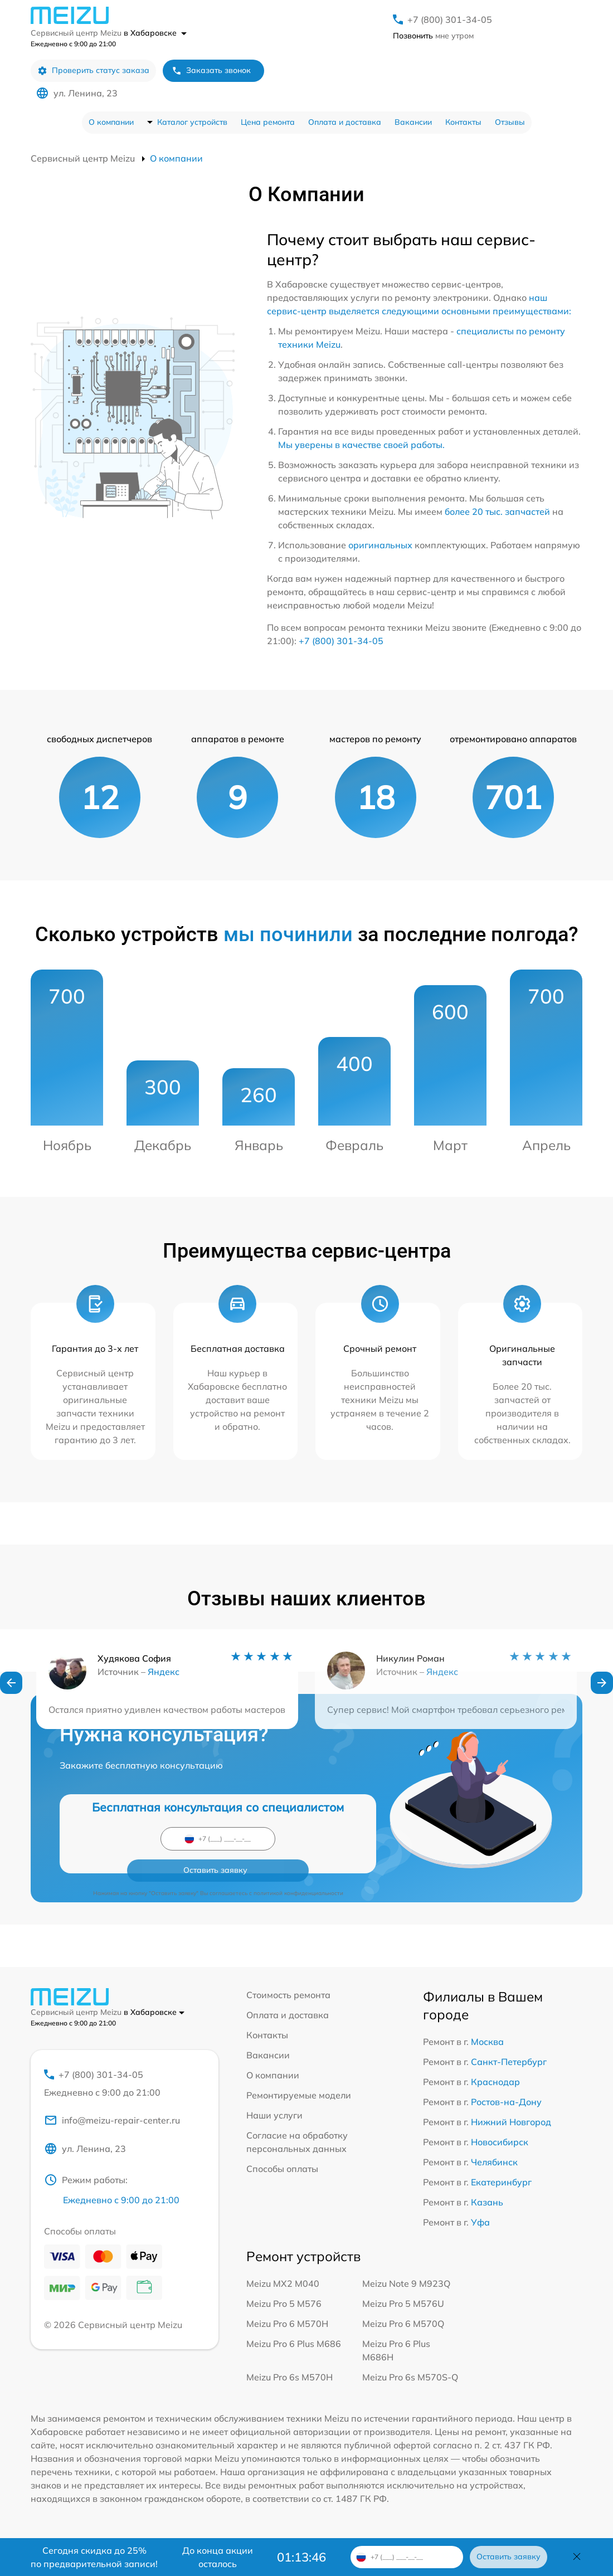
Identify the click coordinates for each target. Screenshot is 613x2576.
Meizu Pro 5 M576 (284, 2303)
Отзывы (510, 122)
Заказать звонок (211, 70)
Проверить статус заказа (93, 70)
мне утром (433, 36)
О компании (111, 122)
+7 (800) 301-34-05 (449, 19)
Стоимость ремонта (288, 1994)
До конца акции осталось (217, 2557)
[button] (11, 1686)
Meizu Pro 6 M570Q (403, 2323)
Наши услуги (274, 2115)
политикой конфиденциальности (298, 1862)
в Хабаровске (155, 33)
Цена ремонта (268, 122)
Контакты (463, 122)
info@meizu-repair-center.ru (112, 2123)
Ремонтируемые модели (298, 2095)
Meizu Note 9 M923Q (406, 2283)
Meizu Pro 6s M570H (289, 2377)
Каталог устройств (192, 122)
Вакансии (413, 122)
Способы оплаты (282, 2168)
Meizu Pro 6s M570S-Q (410, 2377)
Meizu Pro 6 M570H (287, 2323)
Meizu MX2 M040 (282, 2283)
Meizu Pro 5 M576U (403, 2303)
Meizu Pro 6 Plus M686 (293, 2343)
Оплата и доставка (344, 122)
